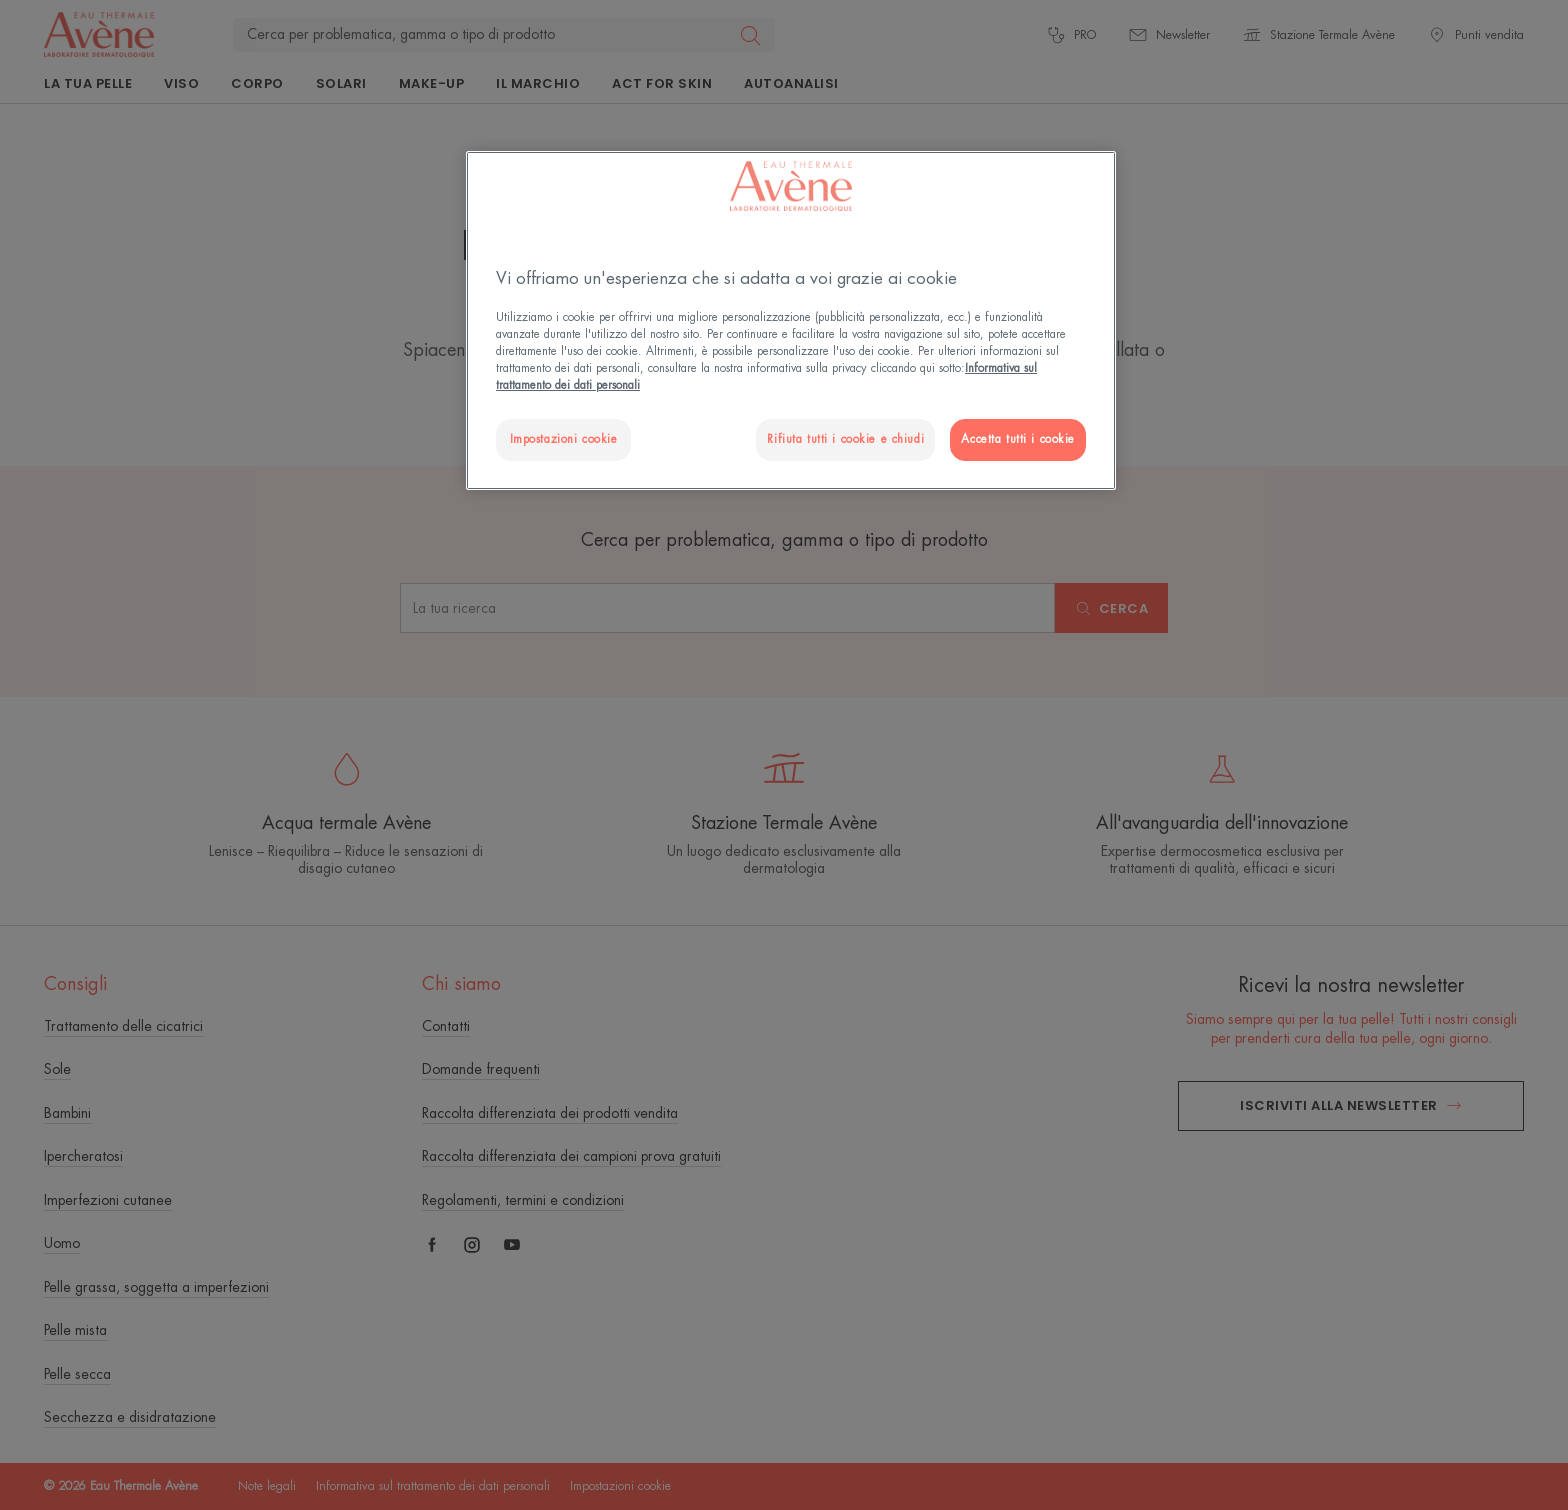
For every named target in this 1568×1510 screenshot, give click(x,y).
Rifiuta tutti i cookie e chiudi (845, 439)
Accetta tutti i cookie (1018, 439)
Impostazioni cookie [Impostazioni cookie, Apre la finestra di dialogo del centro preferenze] (564, 439)
